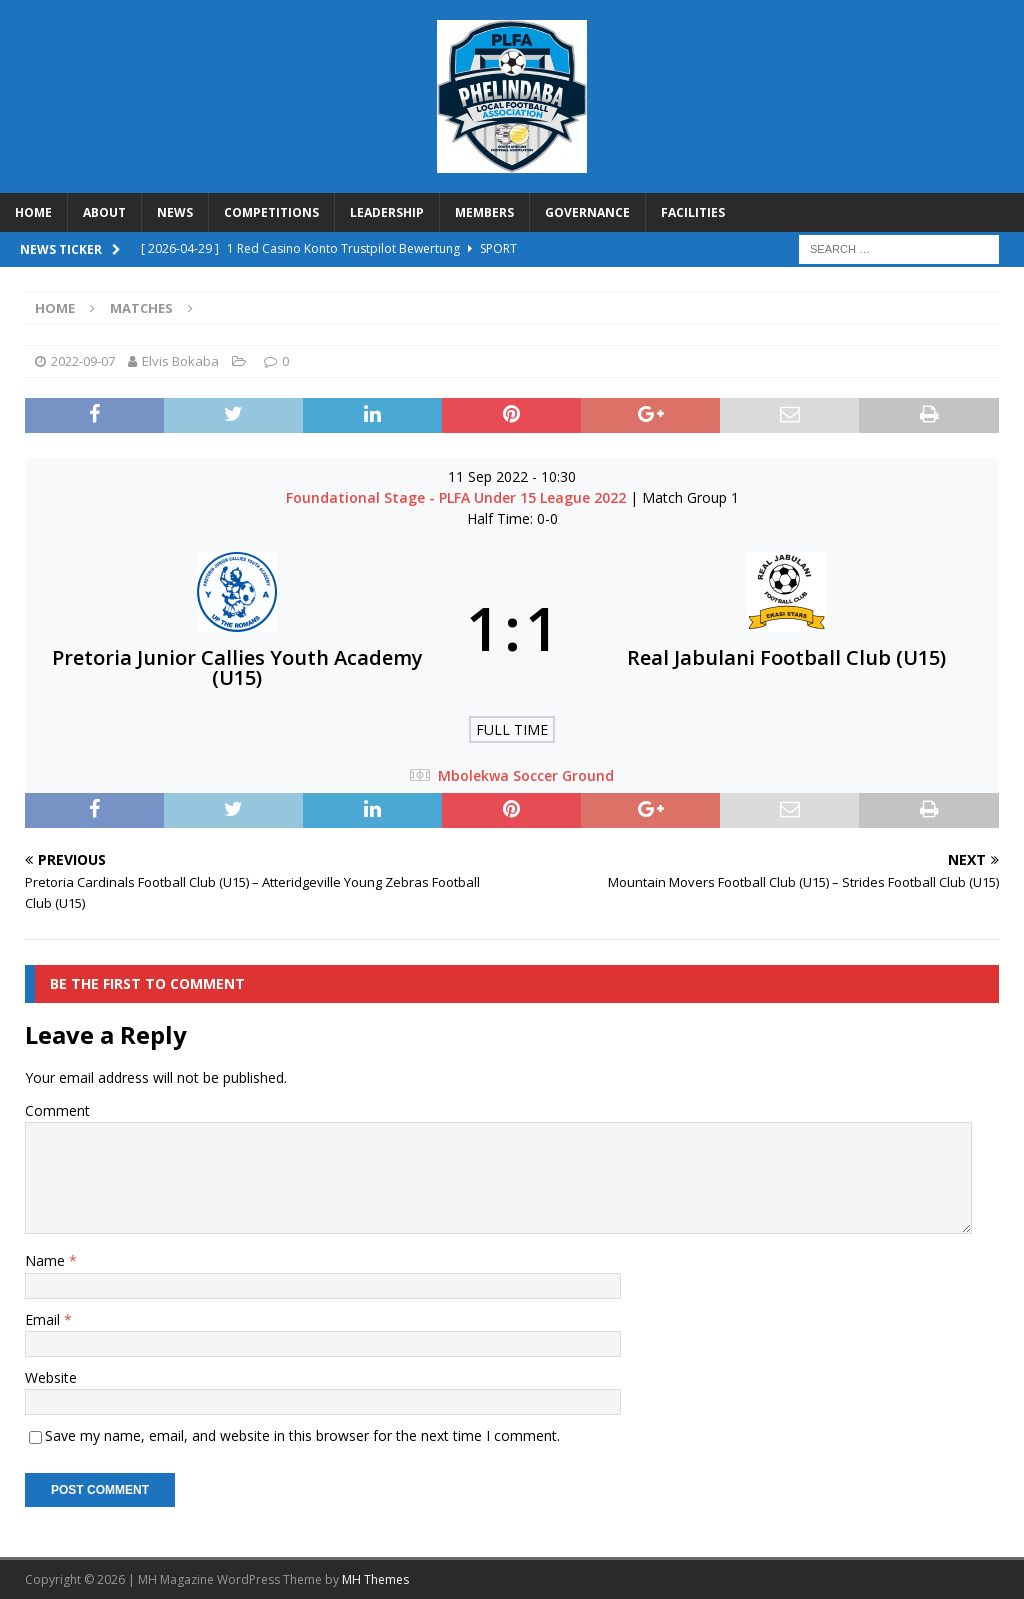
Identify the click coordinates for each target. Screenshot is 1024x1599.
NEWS (175, 212)
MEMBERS (484, 212)
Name (47, 1260)
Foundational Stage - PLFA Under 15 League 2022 (458, 497)
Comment (57, 1110)
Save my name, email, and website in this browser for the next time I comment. (302, 1435)
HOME (33, 212)
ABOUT (104, 212)
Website (51, 1377)
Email (44, 1319)
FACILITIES (693, 212)
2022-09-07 (83, 361)
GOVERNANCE (587, 212)
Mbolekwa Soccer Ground (526, 775)
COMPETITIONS (271, 212)
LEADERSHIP (387, 212)
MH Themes (375, 1579)
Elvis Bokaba (180, 361)
